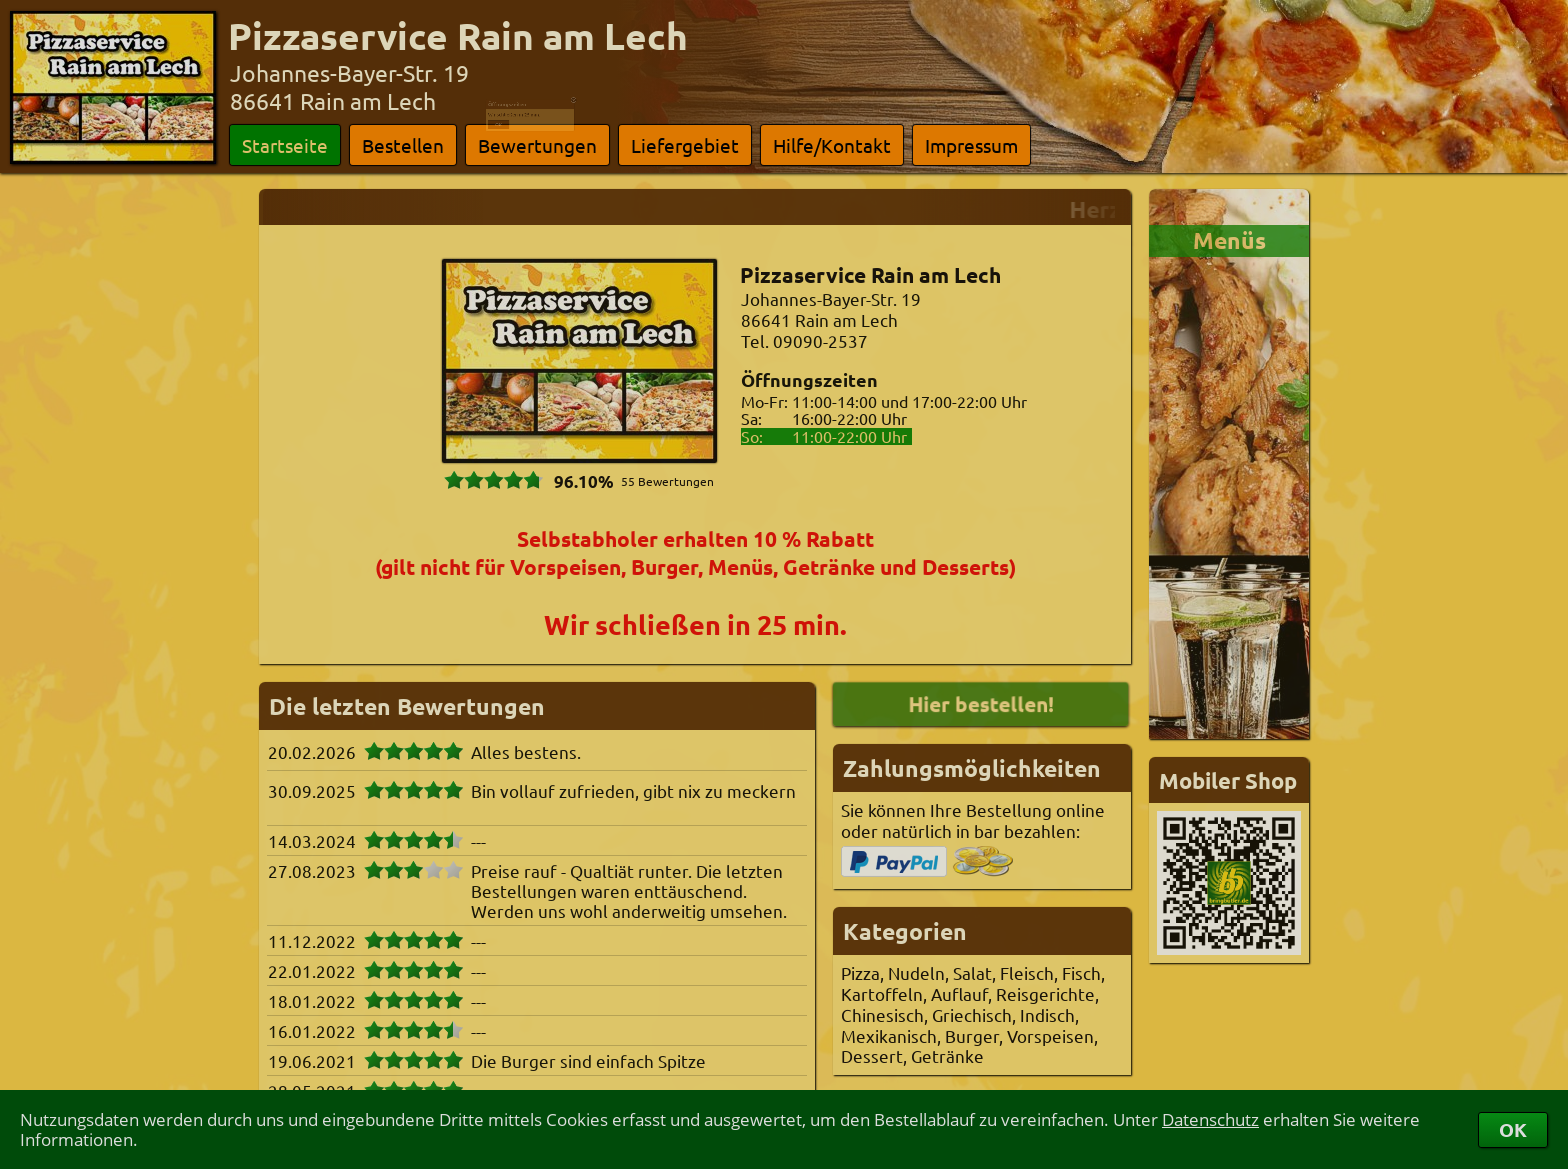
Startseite (285, 145)
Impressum (971, 145)
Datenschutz (1210, 1119)
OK (1513, 1129)
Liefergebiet (685, 145)
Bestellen (403, 145)
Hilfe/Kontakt (832, 145)
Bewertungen (537, 145)
